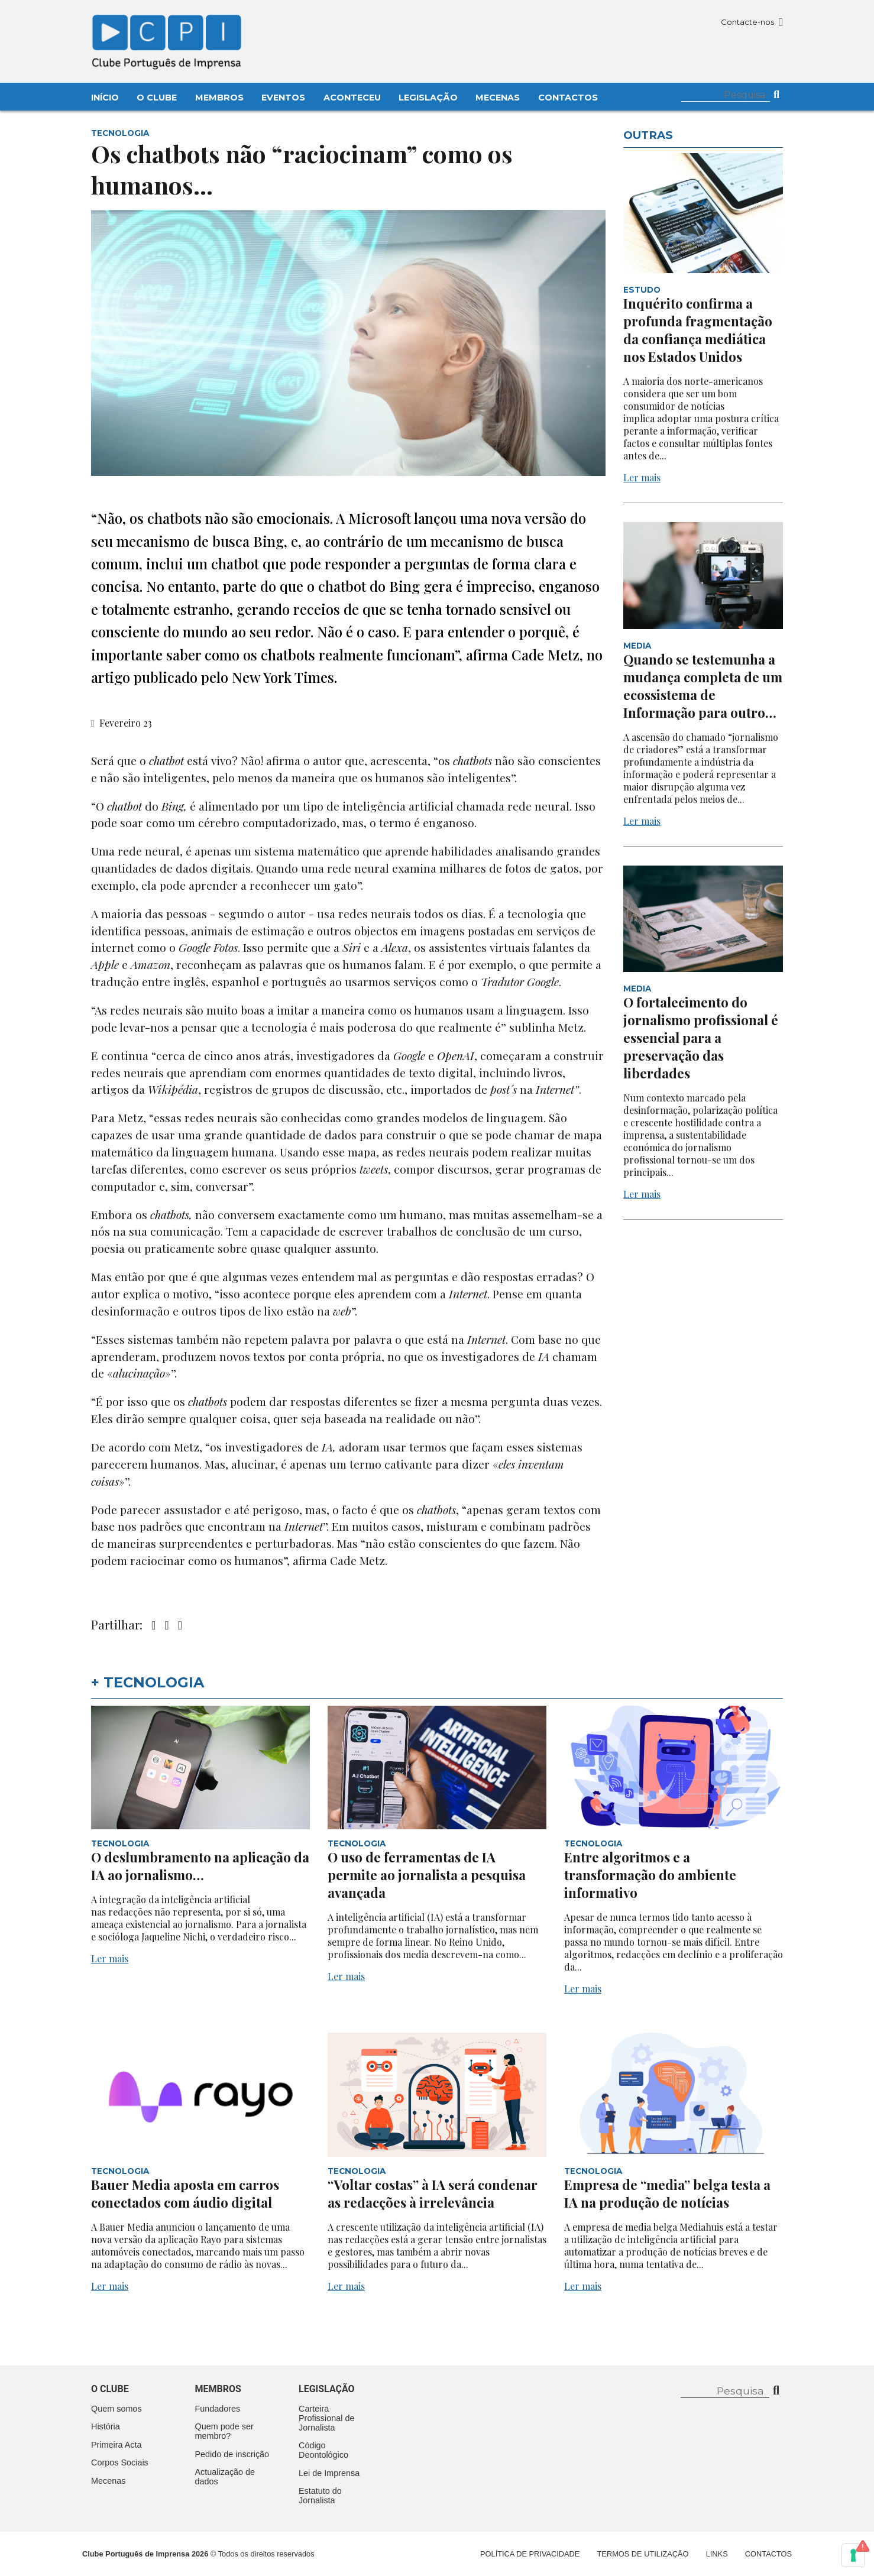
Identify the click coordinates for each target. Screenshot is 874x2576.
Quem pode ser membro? (224, 2431)
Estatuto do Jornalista (320, 2495)
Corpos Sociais (119, 2462)
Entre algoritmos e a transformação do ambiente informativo (650, 1874)
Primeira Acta (116, 2444)
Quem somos (116, 2408)
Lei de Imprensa (329, 2473)
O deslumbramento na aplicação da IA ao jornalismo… (200, 1866)
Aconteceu (352, 97)
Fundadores (218, 2408)
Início (105, 97)
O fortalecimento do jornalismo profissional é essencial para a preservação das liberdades (700, 1037)
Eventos (283, 97)
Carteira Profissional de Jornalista (326, 2418)
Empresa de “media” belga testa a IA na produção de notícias (667, 2193)
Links (717, 2553)
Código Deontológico (323, 2450)
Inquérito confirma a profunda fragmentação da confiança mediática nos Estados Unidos (697, 329)
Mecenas (497, 97)
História (105, 2426)
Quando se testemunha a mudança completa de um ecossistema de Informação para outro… (702, 685)
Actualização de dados (225, 2476)
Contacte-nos (752, 22)
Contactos (568, 97)
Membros (219, 97)
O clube (110, 2388)
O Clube (157, 97)
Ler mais (642, 477)
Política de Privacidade (530, 2553)
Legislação (428, 97)
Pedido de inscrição (232, 2454)
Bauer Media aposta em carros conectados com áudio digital (185, 2193)
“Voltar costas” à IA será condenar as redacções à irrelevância (433, 2193)
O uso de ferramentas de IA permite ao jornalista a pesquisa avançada (427, 1874)
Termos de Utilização (643, 2553)
